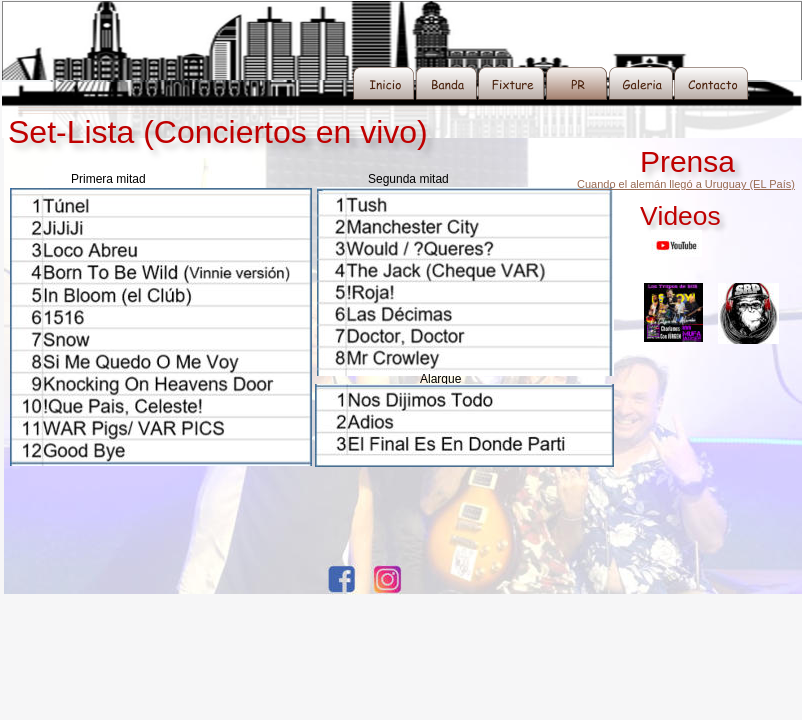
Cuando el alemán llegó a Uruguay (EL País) (686, 184)
